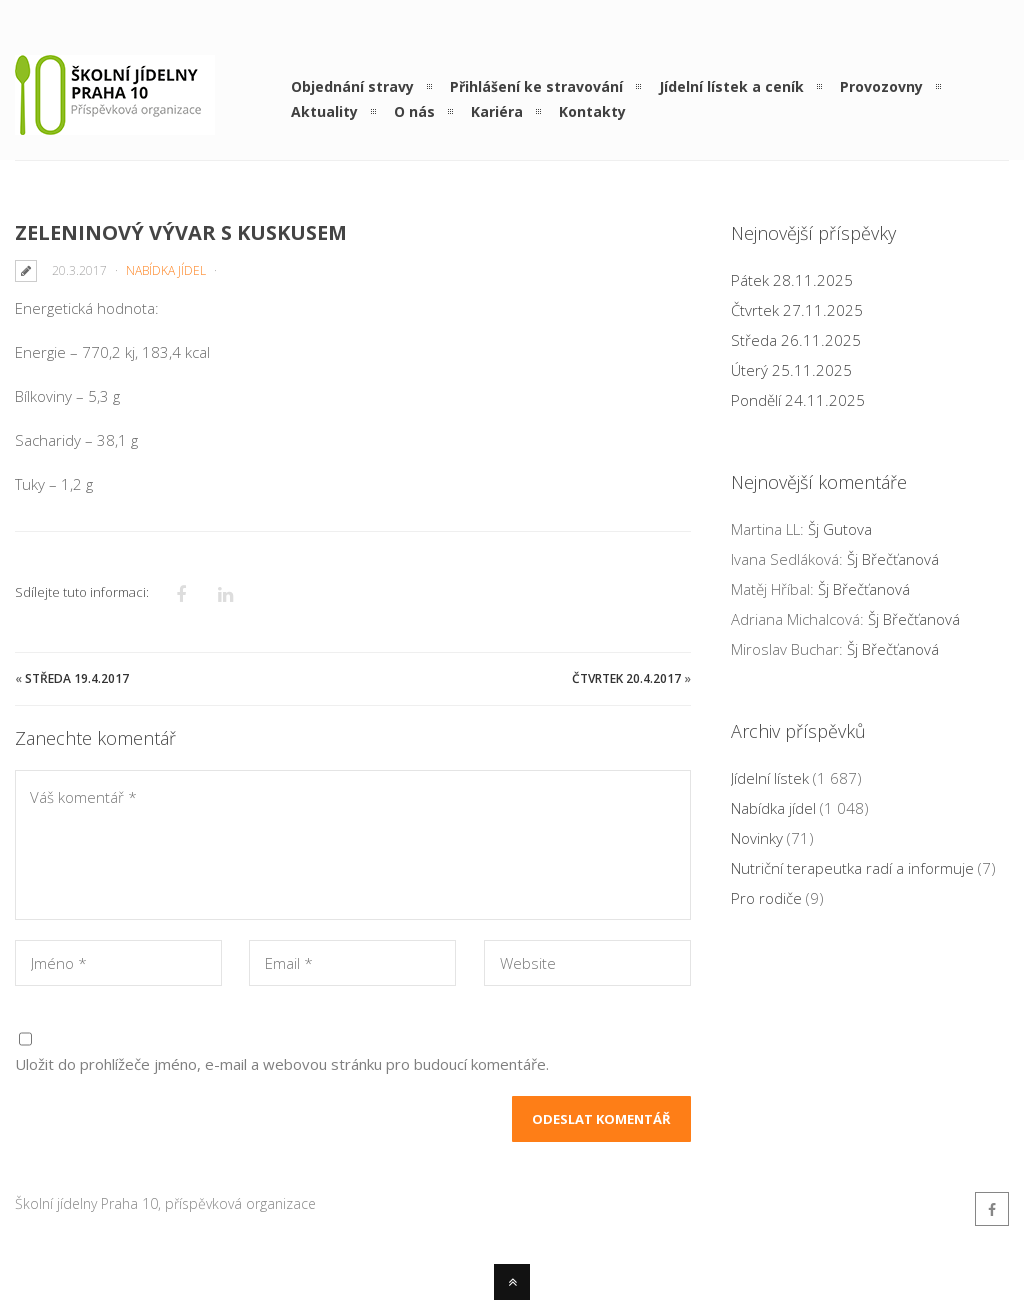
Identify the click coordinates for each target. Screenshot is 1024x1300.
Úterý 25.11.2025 (791, 370)
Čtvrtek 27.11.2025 (797, 310)
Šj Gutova (840, 529)
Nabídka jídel (166, 270)
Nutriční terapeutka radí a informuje (852, 868)
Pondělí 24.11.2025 (798, 400)
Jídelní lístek (770, 778)
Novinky (757, 838)
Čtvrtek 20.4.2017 (626, 678)
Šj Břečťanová (893, 559)
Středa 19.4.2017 (77, 678)
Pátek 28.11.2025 (792, 280)
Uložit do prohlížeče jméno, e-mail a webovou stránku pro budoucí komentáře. (282, 1064)
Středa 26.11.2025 (796, 340)
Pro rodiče (766, 898)
